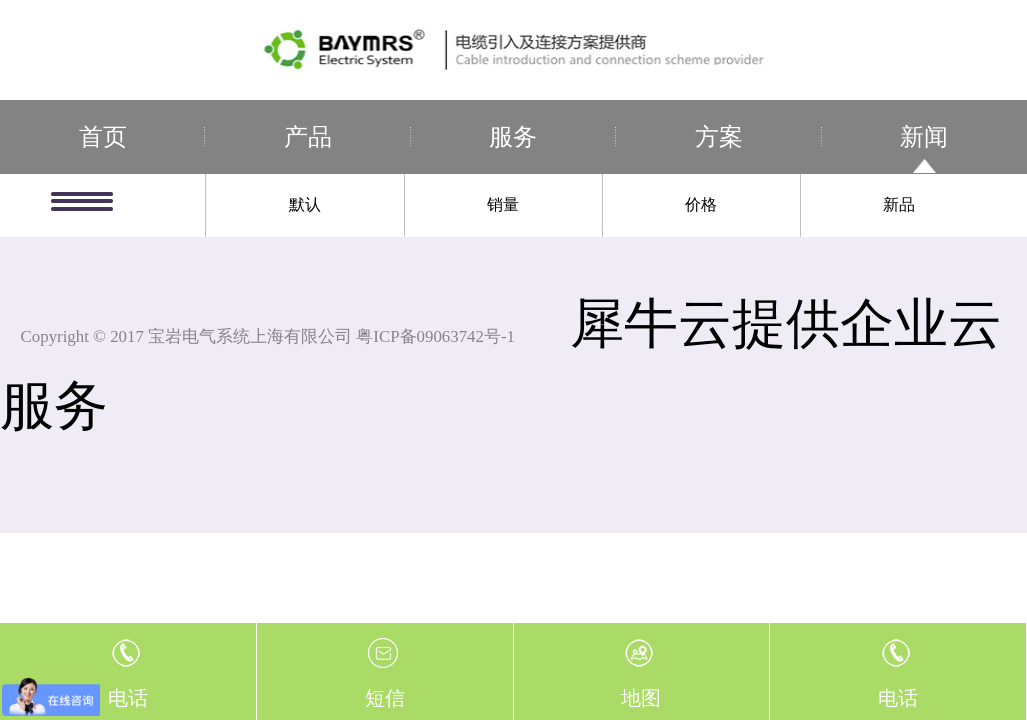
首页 (103, 137)
